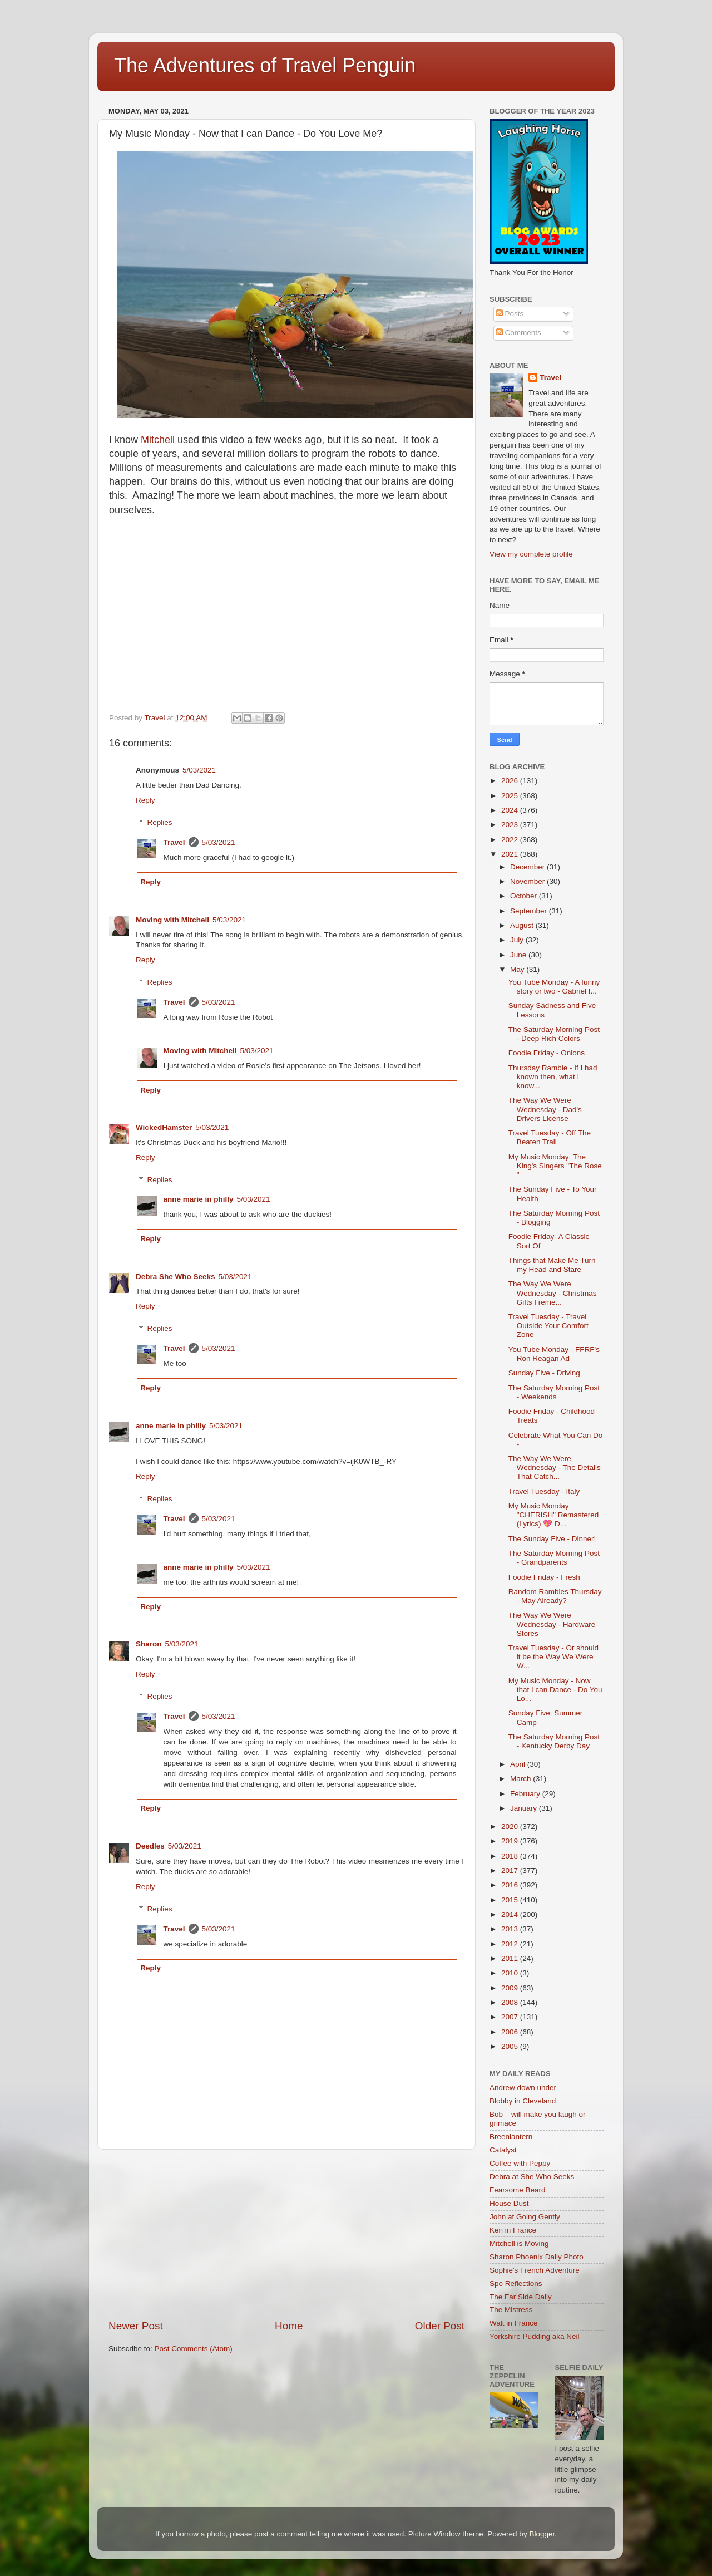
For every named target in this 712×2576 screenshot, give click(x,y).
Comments (518, 332)
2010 (510, 1973)
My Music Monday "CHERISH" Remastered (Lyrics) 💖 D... (553, 1515)
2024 (510, 810)
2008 (510, 2002)
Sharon (149, 1644)
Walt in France (514, 2323)
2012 (510, 1944)
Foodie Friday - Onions (546, 1053)
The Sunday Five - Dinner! (552, 1539)
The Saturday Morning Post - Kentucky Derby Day (554, 1741)
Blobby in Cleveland (523, 2101)
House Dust (509, 2203)
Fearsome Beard (518, 2190)
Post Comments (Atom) (194, 2348)
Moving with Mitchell (172, 920)
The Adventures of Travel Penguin (265, 65)
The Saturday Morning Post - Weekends (554, 1392)
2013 (510, 1929)
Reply (145, 800)
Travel (174, 842)
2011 (510, 1958)
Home (289, 2326)
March (521, 1778)
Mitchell (158, 439)
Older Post (439, 2326)
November (528, 881)
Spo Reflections (516, 2283)
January (524, 1808)
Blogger (542, 2534)
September (529, 911)
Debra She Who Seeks (175, 1276)
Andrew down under (523, 2087)
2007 (510, 2017)
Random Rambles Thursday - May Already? (555, 1596)
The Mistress (511, 2309)
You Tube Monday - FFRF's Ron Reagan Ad (554, 1354)
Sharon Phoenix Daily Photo (537, 2257)
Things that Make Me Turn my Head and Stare (552, 1265)
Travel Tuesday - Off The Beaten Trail (549, 1137)
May (518, 969)
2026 (510, 780)
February (526, 1794)
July (518, 940)
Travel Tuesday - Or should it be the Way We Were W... (553, 1657)
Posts (510, 313)
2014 (510, 1914)
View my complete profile (531, 554)
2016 (510, 1885)
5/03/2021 (199, 770)
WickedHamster (164, 1127)
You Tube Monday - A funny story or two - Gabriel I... (554, 986)
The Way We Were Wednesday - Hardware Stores (552, 1624)
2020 (510, 1826)
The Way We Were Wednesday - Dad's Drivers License (545, 1109)
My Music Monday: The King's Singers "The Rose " (555, 1166)
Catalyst (503, 2150)
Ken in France (513, 2230)
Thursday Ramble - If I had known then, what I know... (552, 1077)
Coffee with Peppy (520, 2163)
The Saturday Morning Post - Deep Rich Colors (554, 1034)
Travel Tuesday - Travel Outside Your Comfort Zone (548, 1325)
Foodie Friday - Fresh (544, 1577)
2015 (510, 1900)
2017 (510, 1870)
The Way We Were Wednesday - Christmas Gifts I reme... (552, 1293)
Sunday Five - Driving (544, 1373)
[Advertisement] (286, 2234)
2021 (510, 854)
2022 (510, 839)
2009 (510, 1988)
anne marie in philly (199, 1199)
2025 (510, 796)
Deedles (150, 1846)
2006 (510, 2032)
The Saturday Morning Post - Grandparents (554, 1557)
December (528, 867)
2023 (510, 824)
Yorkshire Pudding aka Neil (535, 2336)
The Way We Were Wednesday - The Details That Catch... (554, 1467)
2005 (510, 2046)
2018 (510, 1856)
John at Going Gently (525, 2217)
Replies (159, 822)
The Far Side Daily (521, 2297)
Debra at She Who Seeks (532, 2176)
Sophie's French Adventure (535, 2270)
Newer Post (135, 2326)
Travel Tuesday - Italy (544, 1491)
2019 (510, 1841)
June (519, 955)
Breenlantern (511, 2136)
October (524, 896)
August (523, 925)
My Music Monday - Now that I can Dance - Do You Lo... (555, 1690)
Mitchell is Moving (519, 2243)
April (518, 1764)
